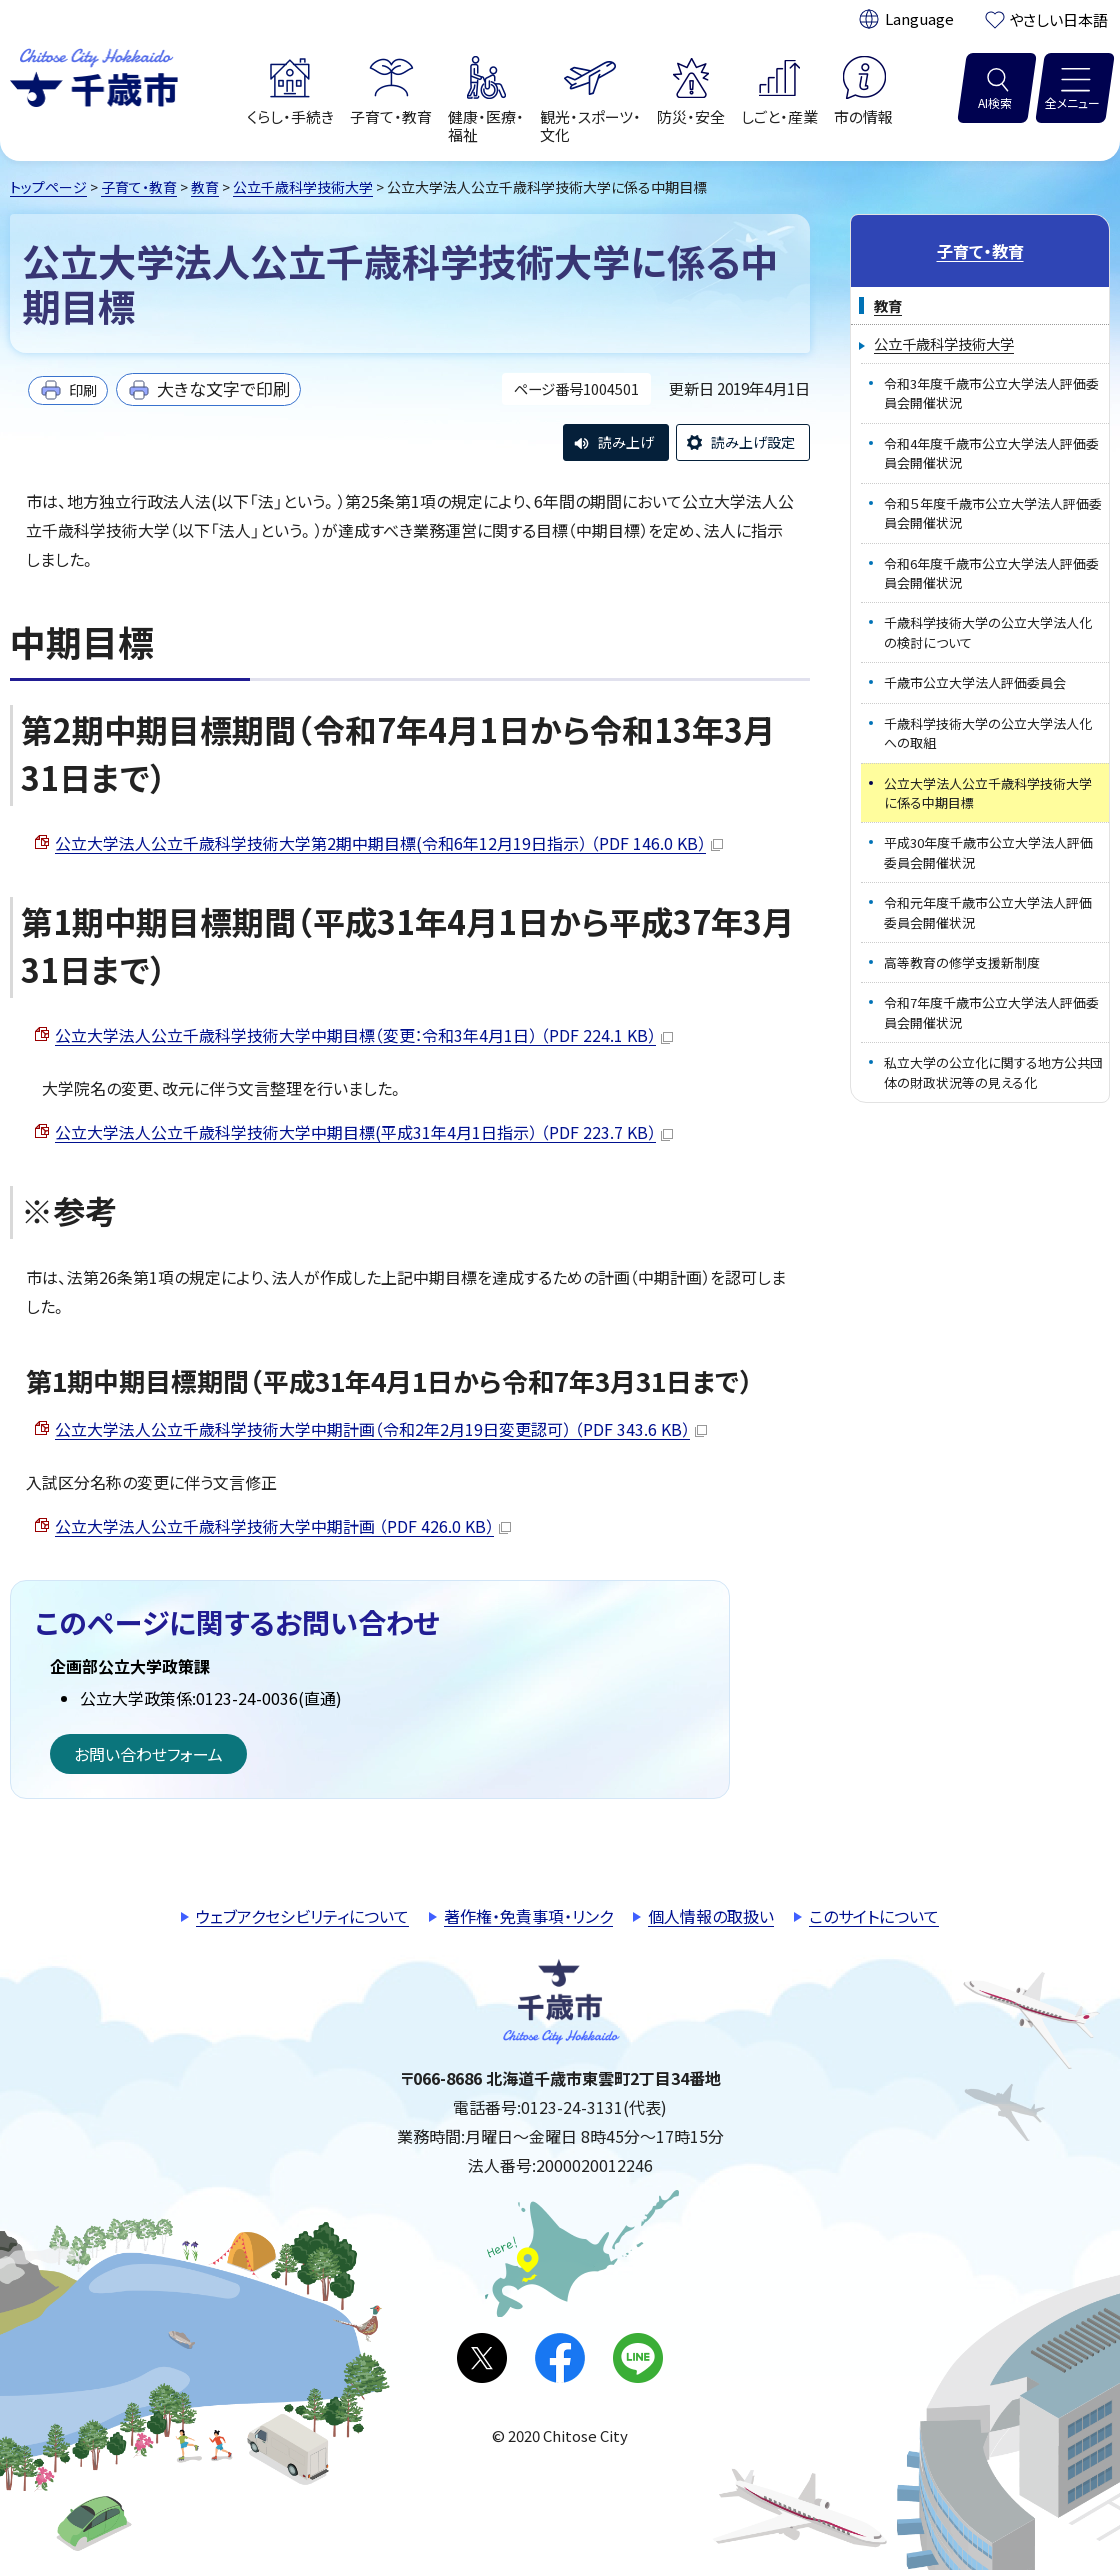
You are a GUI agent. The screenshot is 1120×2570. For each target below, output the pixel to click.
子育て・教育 (139, 187)
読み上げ (626, 442)
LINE (638, 2358)
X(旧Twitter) (482, 2358)
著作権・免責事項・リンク (528, 1916)
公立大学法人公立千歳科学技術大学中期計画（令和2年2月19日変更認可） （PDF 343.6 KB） (381, 1429)
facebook (560, 2358)
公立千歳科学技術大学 (303, 187)
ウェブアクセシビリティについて (302, 1916)
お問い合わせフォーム (148, 1754)
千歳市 (94, 75)
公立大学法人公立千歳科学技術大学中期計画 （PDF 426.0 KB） (283, 1526)
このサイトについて (874, 1916)
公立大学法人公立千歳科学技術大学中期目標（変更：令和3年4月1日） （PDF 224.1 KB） (364, 1035)
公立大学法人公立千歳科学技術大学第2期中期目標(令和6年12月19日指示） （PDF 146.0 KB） (389, 843)
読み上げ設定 (753, 442)
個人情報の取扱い (711, 1916)
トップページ (48, 187)
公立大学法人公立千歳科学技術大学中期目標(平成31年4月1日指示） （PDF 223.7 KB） (364, 1132)
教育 (205, 187)
